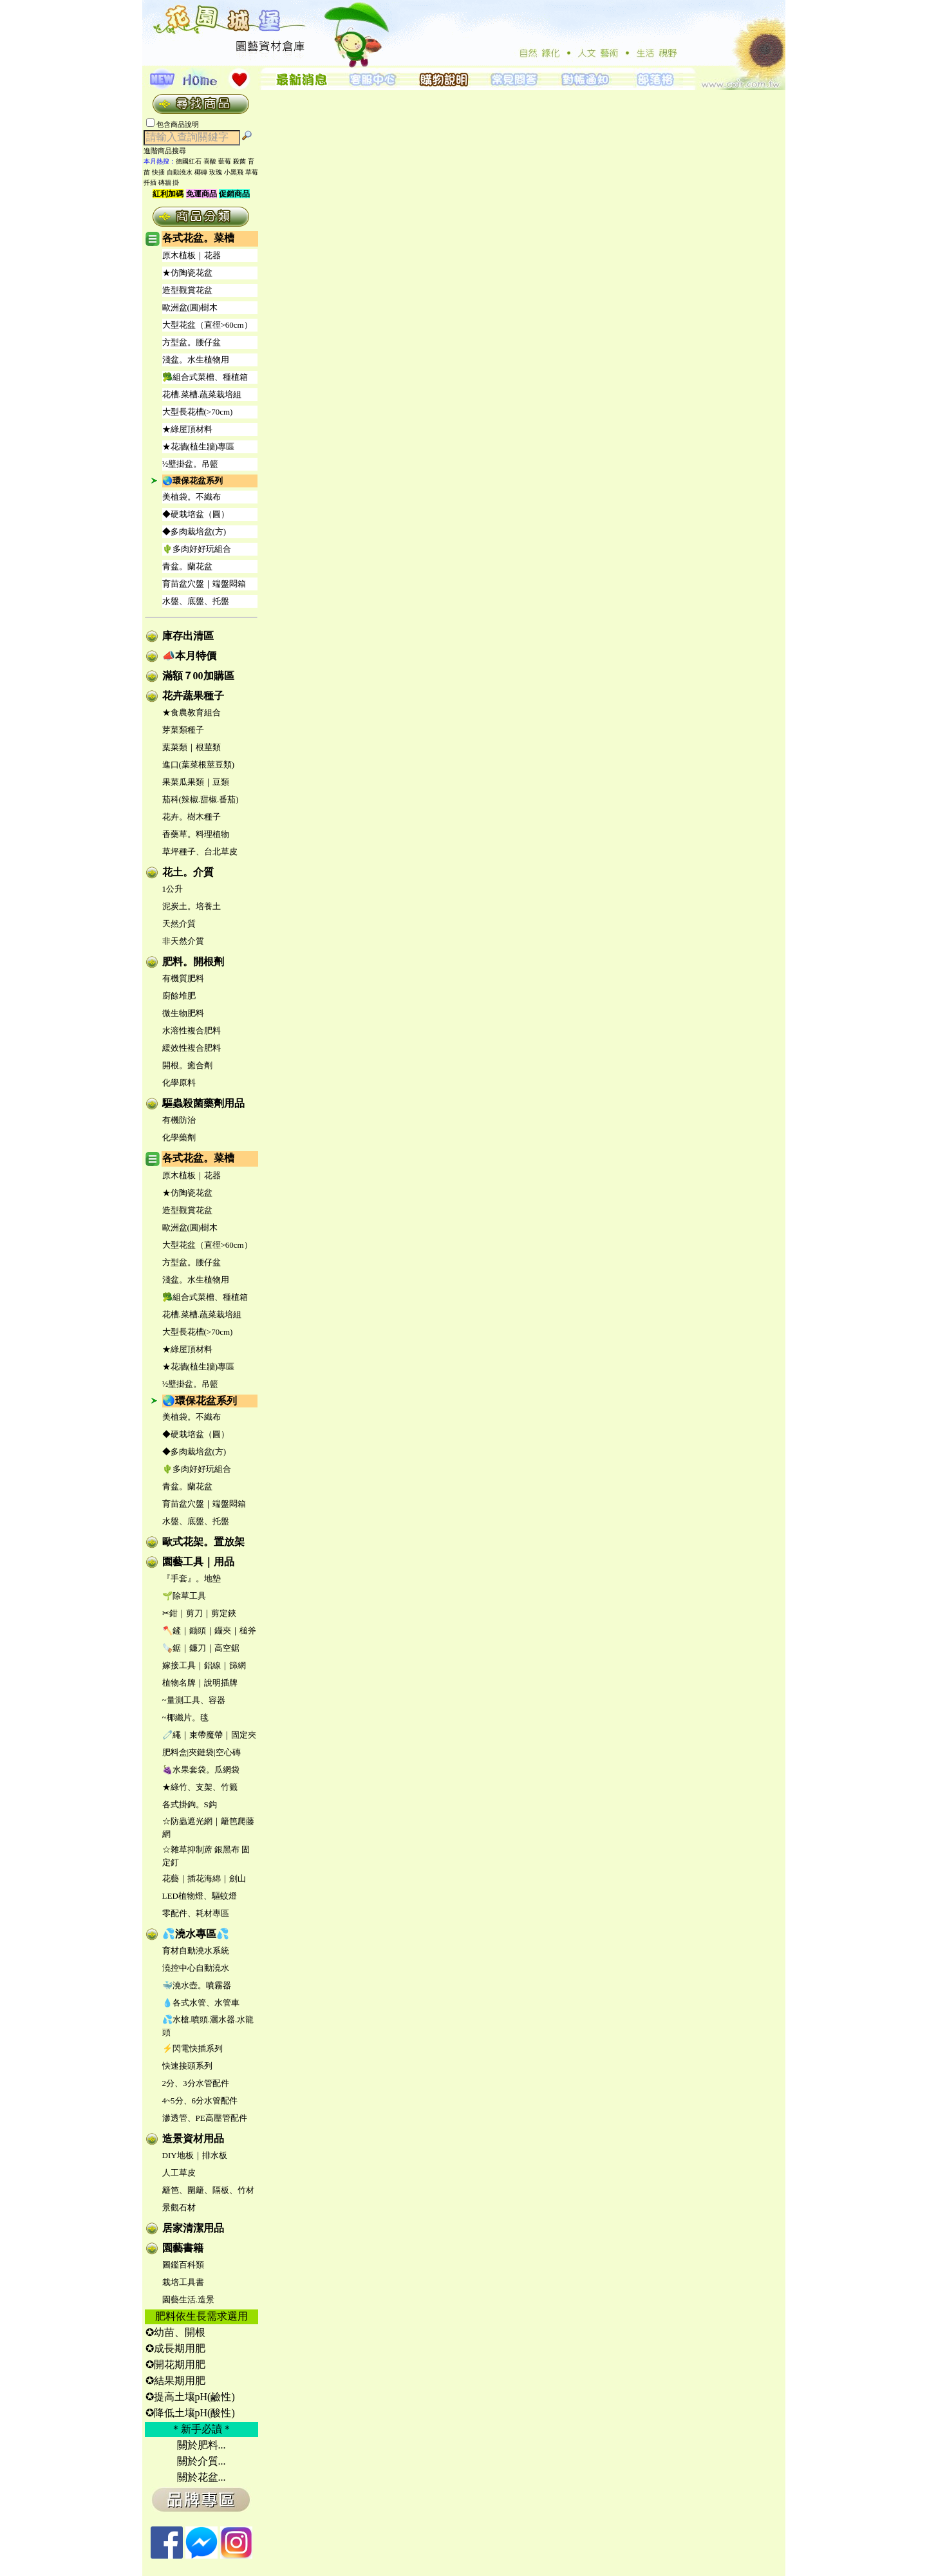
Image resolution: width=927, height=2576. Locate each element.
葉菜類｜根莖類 (191, 747)
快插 (158, 172)
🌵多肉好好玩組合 (196, 549)
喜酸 (209, 161)
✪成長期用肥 (175, 2348)
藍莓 (224, 161)
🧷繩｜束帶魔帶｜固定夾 (209, 1735)
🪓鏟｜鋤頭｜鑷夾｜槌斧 (209, 1630)
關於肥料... (201, 2445)
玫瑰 (215, 172)
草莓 (251, 172)
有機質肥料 (183, 978)
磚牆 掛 (169, 182)
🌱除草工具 (184, 1596)
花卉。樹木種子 (191, 817)
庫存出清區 (188, 635)
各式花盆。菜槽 (198, 237)
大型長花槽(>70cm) (197, 412)
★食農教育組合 (191, 712)
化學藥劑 (179, 1137)
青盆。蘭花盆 (187, 566)
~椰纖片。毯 (185, 1717)
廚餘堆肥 (179, 996)
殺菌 (239, 161)
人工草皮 (179, 2172)
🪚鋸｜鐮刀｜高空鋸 (200, 1648)
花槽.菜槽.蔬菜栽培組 (202, 394)
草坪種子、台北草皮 (200, 851)
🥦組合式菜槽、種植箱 (205, 377)
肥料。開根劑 (193, 961)
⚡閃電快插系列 (192, 2048)
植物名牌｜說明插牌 (200, 1683)
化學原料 (179, 1082)
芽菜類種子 (183, 730)
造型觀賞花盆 (187, 290)
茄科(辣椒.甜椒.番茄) (200, 799)
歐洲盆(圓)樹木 (190, 307)
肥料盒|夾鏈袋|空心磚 (201, 1752)
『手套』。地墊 (191, 1578)
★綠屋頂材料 (187, 429)
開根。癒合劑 (187, 1065)
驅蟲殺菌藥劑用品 (203, 1103)
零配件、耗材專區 (195, 1913)
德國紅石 (188, 161)
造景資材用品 (193, 2138)
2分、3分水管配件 (195, 2083)
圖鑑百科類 (183, 2265)
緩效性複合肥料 (191, 1048)
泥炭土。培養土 (191, 906)
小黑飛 (233, 172)
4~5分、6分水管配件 (200, 2100)
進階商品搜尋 (169, 151)
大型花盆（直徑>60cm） (207, 325)
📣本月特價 (189, 655)
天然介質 (179, 923)
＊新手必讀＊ (201, 2428)
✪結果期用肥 (175, 2380)
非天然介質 (183, 941)
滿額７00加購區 (198, 675)
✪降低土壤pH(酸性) (190, 2412)
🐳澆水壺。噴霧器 (196, 1985)
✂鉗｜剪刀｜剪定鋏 (199, 1613)
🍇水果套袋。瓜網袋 (200, 1769)
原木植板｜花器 (191, 255)
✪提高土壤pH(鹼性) (190, 2396)
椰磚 (200, 172)
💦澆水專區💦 (195, 1933)
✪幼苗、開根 (175, 2332)
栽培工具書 (183, 2282)
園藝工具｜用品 (198, 1561)
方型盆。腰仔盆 (191, 342)
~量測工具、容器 (193, 1700)
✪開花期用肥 (175, 2364)
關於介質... (201, 2461)
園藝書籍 (182, 2247)
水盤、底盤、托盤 (195, 601)
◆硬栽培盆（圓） (195, 514)
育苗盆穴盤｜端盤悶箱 (204, 583)
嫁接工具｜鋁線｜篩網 (204, 1665)
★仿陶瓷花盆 (187, 272)
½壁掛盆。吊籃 (190, 464)
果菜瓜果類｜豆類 (195, 782)
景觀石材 (179, 2207)
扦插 (150, 182)
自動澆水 (179, 172)
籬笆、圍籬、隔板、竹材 (208, 2190)
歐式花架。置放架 (203, 1541)
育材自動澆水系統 (195, 1950)
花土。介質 (188, 872)
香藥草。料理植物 (195, 834)
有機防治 (179, 1120)
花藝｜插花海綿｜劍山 (204, 1878)
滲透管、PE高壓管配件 (204, 2118)
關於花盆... (201, 2477)
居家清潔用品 (193, 2228)
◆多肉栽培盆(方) (194, 531)
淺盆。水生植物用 (195, 359)
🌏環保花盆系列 (192, 480)
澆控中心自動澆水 (195, 1968)
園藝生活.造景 (188, 2299)
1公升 (172, 889)
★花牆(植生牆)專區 (198, 446)
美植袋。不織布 (191, 497)
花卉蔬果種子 (193, 695)
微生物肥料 (183, 1013)
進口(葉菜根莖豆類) (198, 764)
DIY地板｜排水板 (194, 2155)
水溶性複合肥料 (191, 1030)
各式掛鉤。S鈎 (189, 1804)
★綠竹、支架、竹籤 (200, 1787)
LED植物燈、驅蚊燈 (199, 1896)
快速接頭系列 (187, 2066)
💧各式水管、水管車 (200, 2002)
